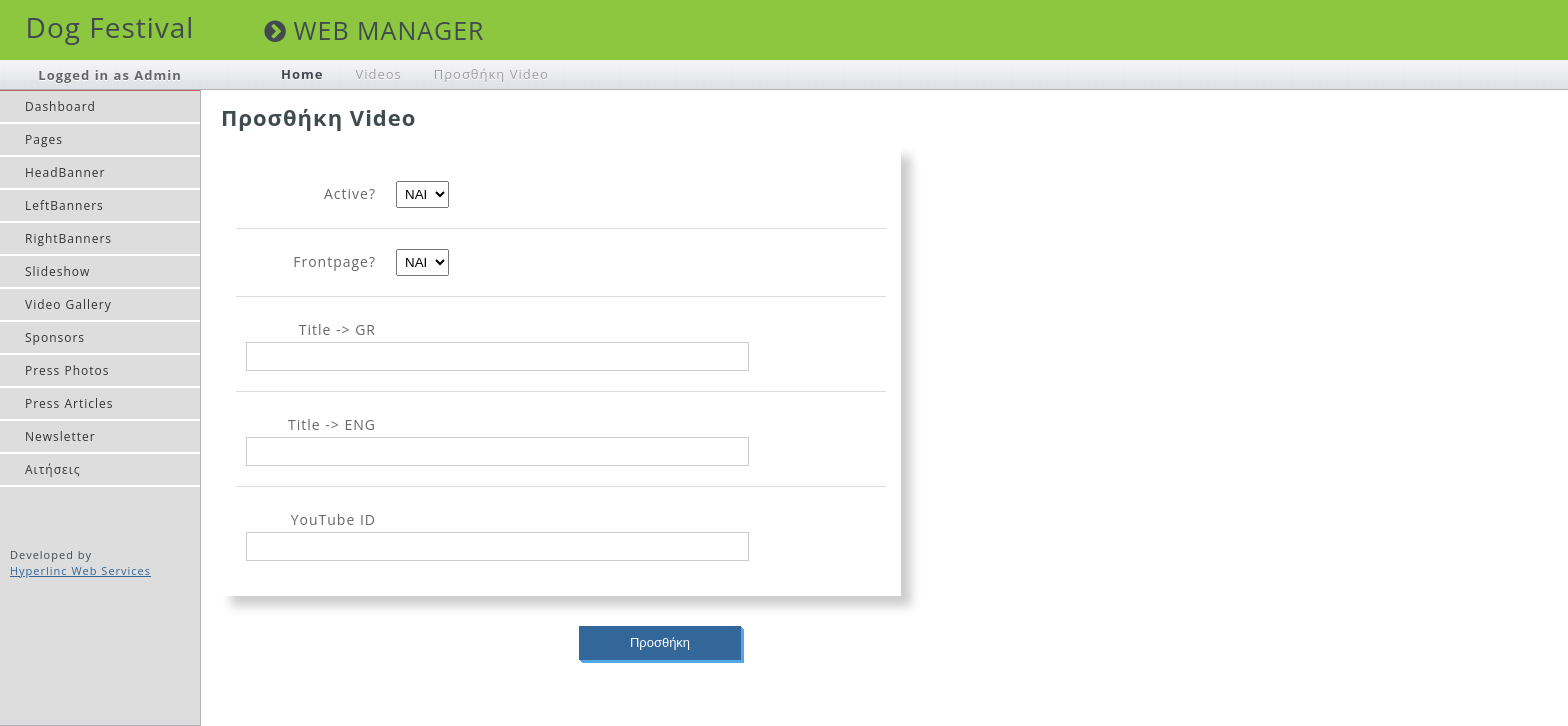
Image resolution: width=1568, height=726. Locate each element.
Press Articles (69, 403)
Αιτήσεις (53, 469)
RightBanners (68, 238)
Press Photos (67, 370)
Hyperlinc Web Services (80, 570)
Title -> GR (337, 329)
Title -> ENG (332, 424)
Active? (350, 193)
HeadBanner (65, 172)
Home (302, 74)
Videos (378, 74)
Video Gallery (68, 304)
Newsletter (60, 436)
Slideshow (57, 271)
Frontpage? (334, 261)
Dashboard (60, 106)
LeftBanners (64, 205)
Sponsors (55, 337)
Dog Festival (110, 27)
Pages (44, 139)
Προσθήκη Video (491, 74)
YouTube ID (333, 519)
